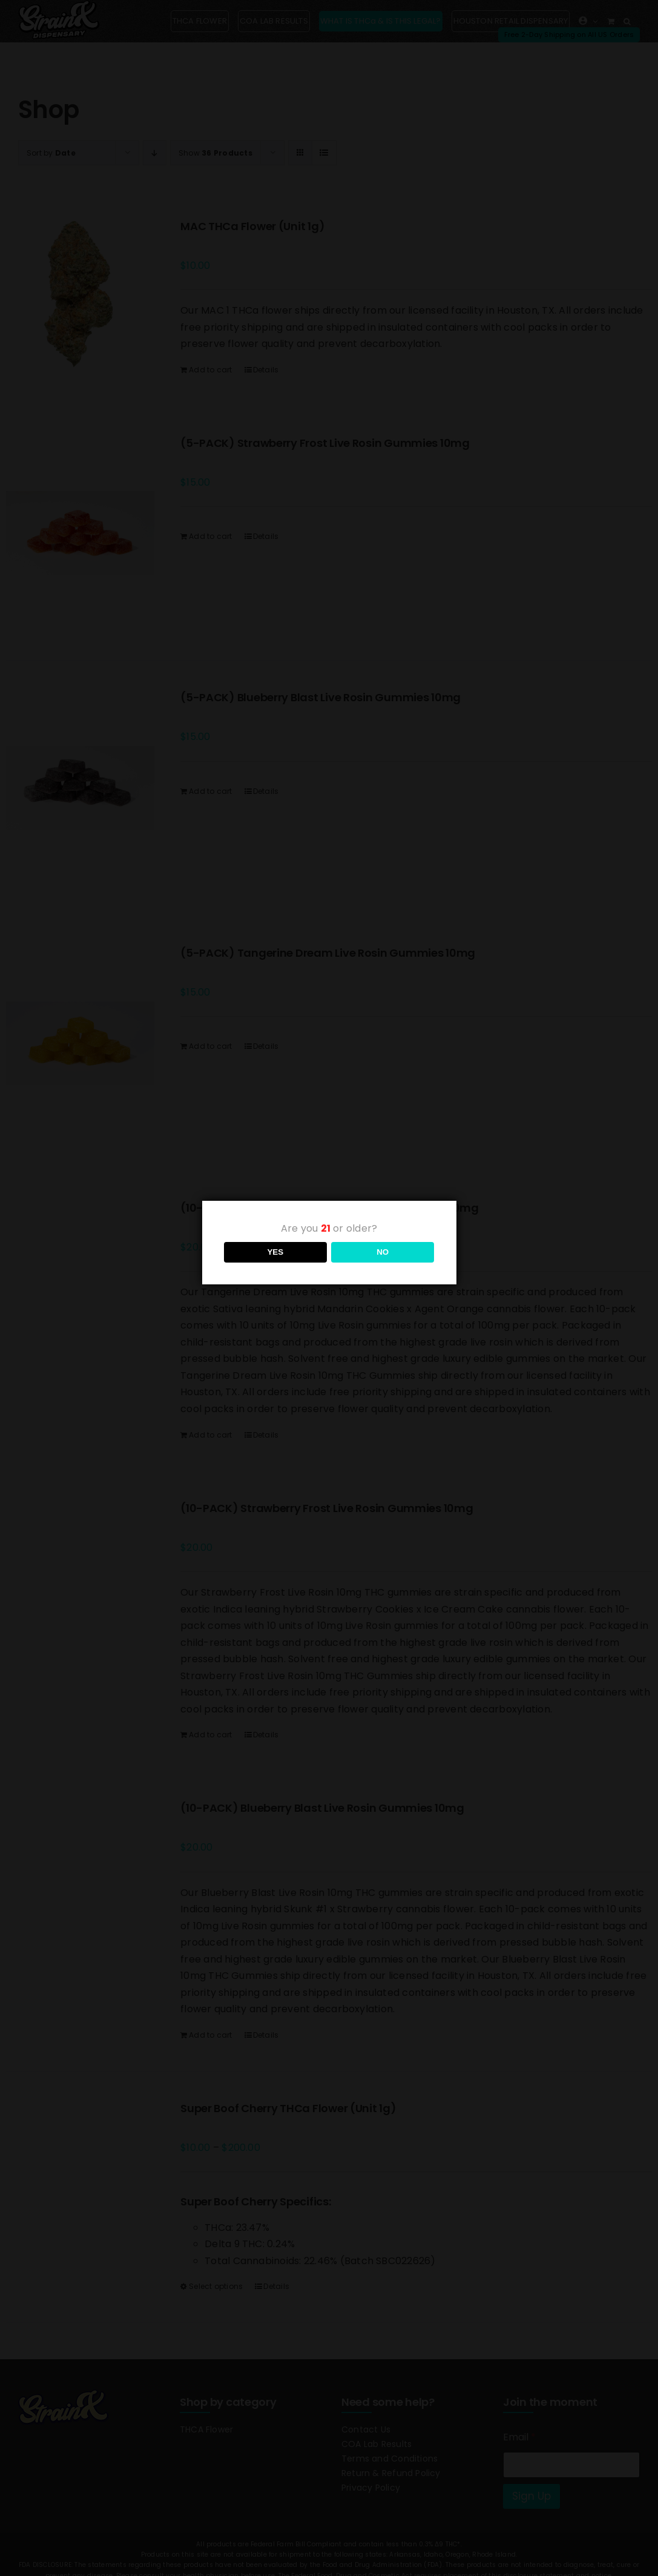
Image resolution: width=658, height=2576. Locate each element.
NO (383, 1252)
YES (275, 1252)
